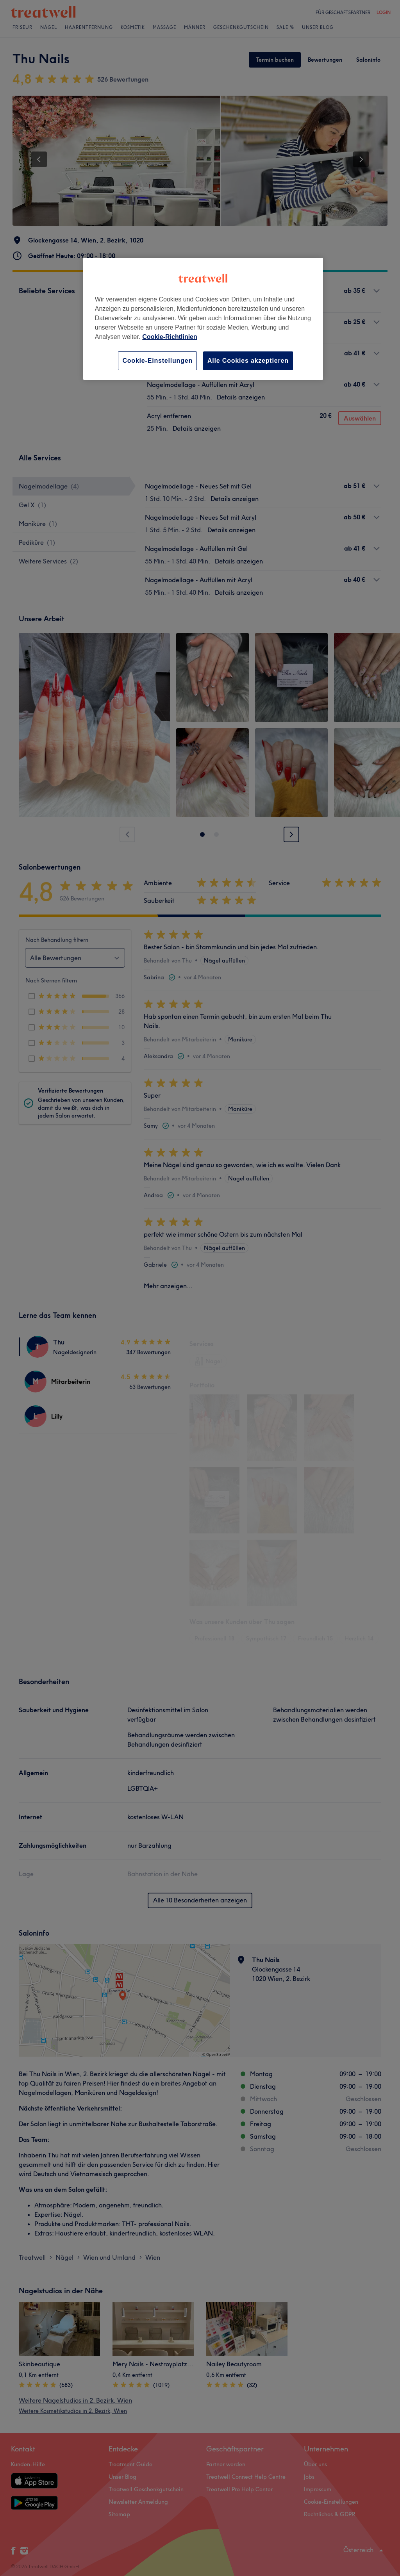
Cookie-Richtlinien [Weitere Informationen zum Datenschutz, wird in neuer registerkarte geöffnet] (169, 336)
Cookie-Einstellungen (157, 360)
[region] (203, 319)
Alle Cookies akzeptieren (248, 360)
